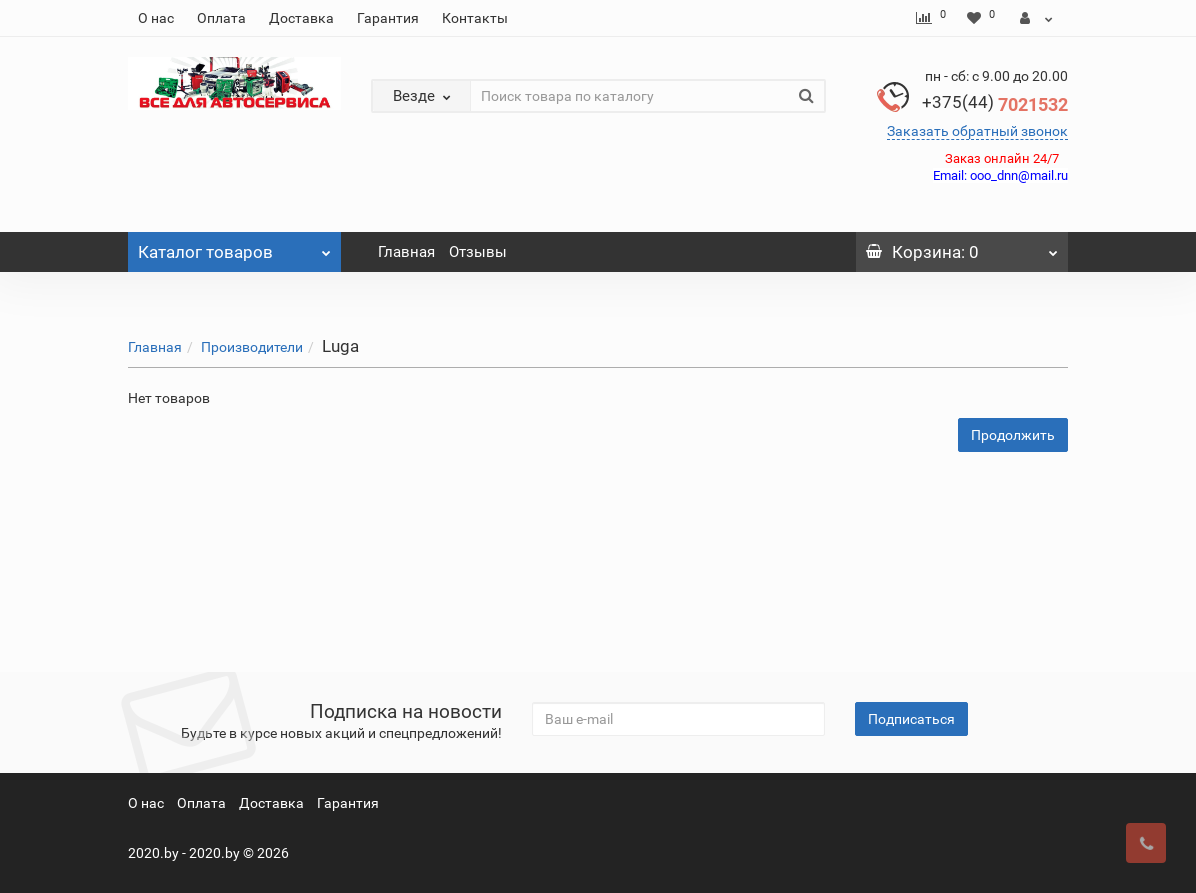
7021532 (995, 104)
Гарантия (388, 18)
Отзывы (478, 252)
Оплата (221, 18)
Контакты (475, 18)
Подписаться (911, 719)
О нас (156, 18)
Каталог (234, 247)
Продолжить (1013, 435)
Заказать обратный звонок (977, 131)
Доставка (301, 18)
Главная (406, 252)
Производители (252, 347)
